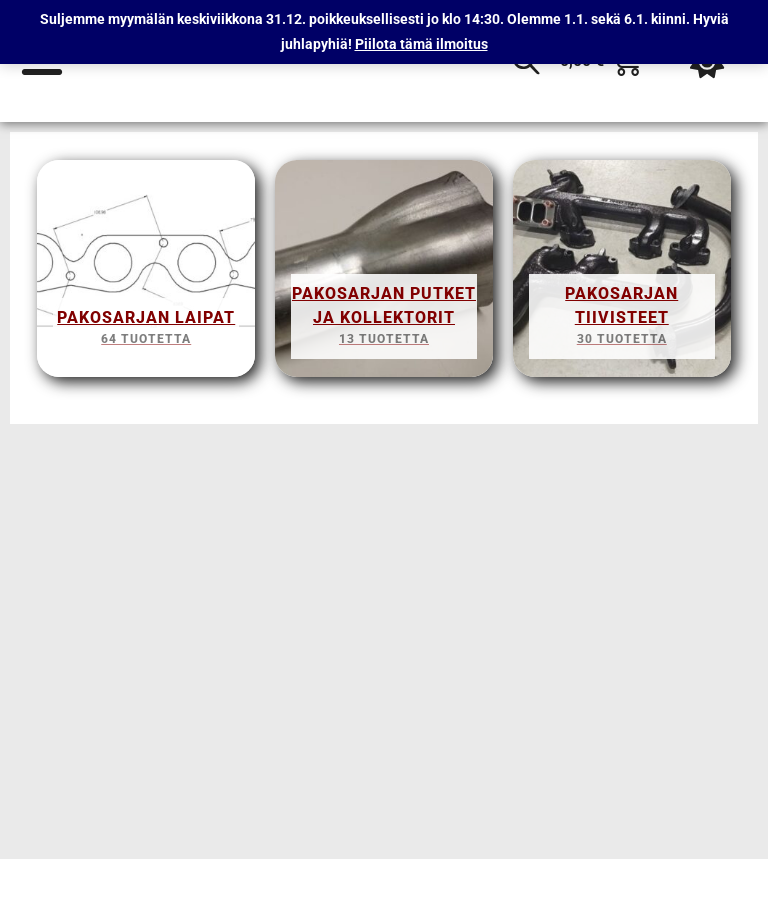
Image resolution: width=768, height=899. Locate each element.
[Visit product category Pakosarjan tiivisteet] (622, 274)
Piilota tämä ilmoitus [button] (421, 44)
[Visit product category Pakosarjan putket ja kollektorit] (384, 274)
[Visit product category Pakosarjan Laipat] (146, 274)
